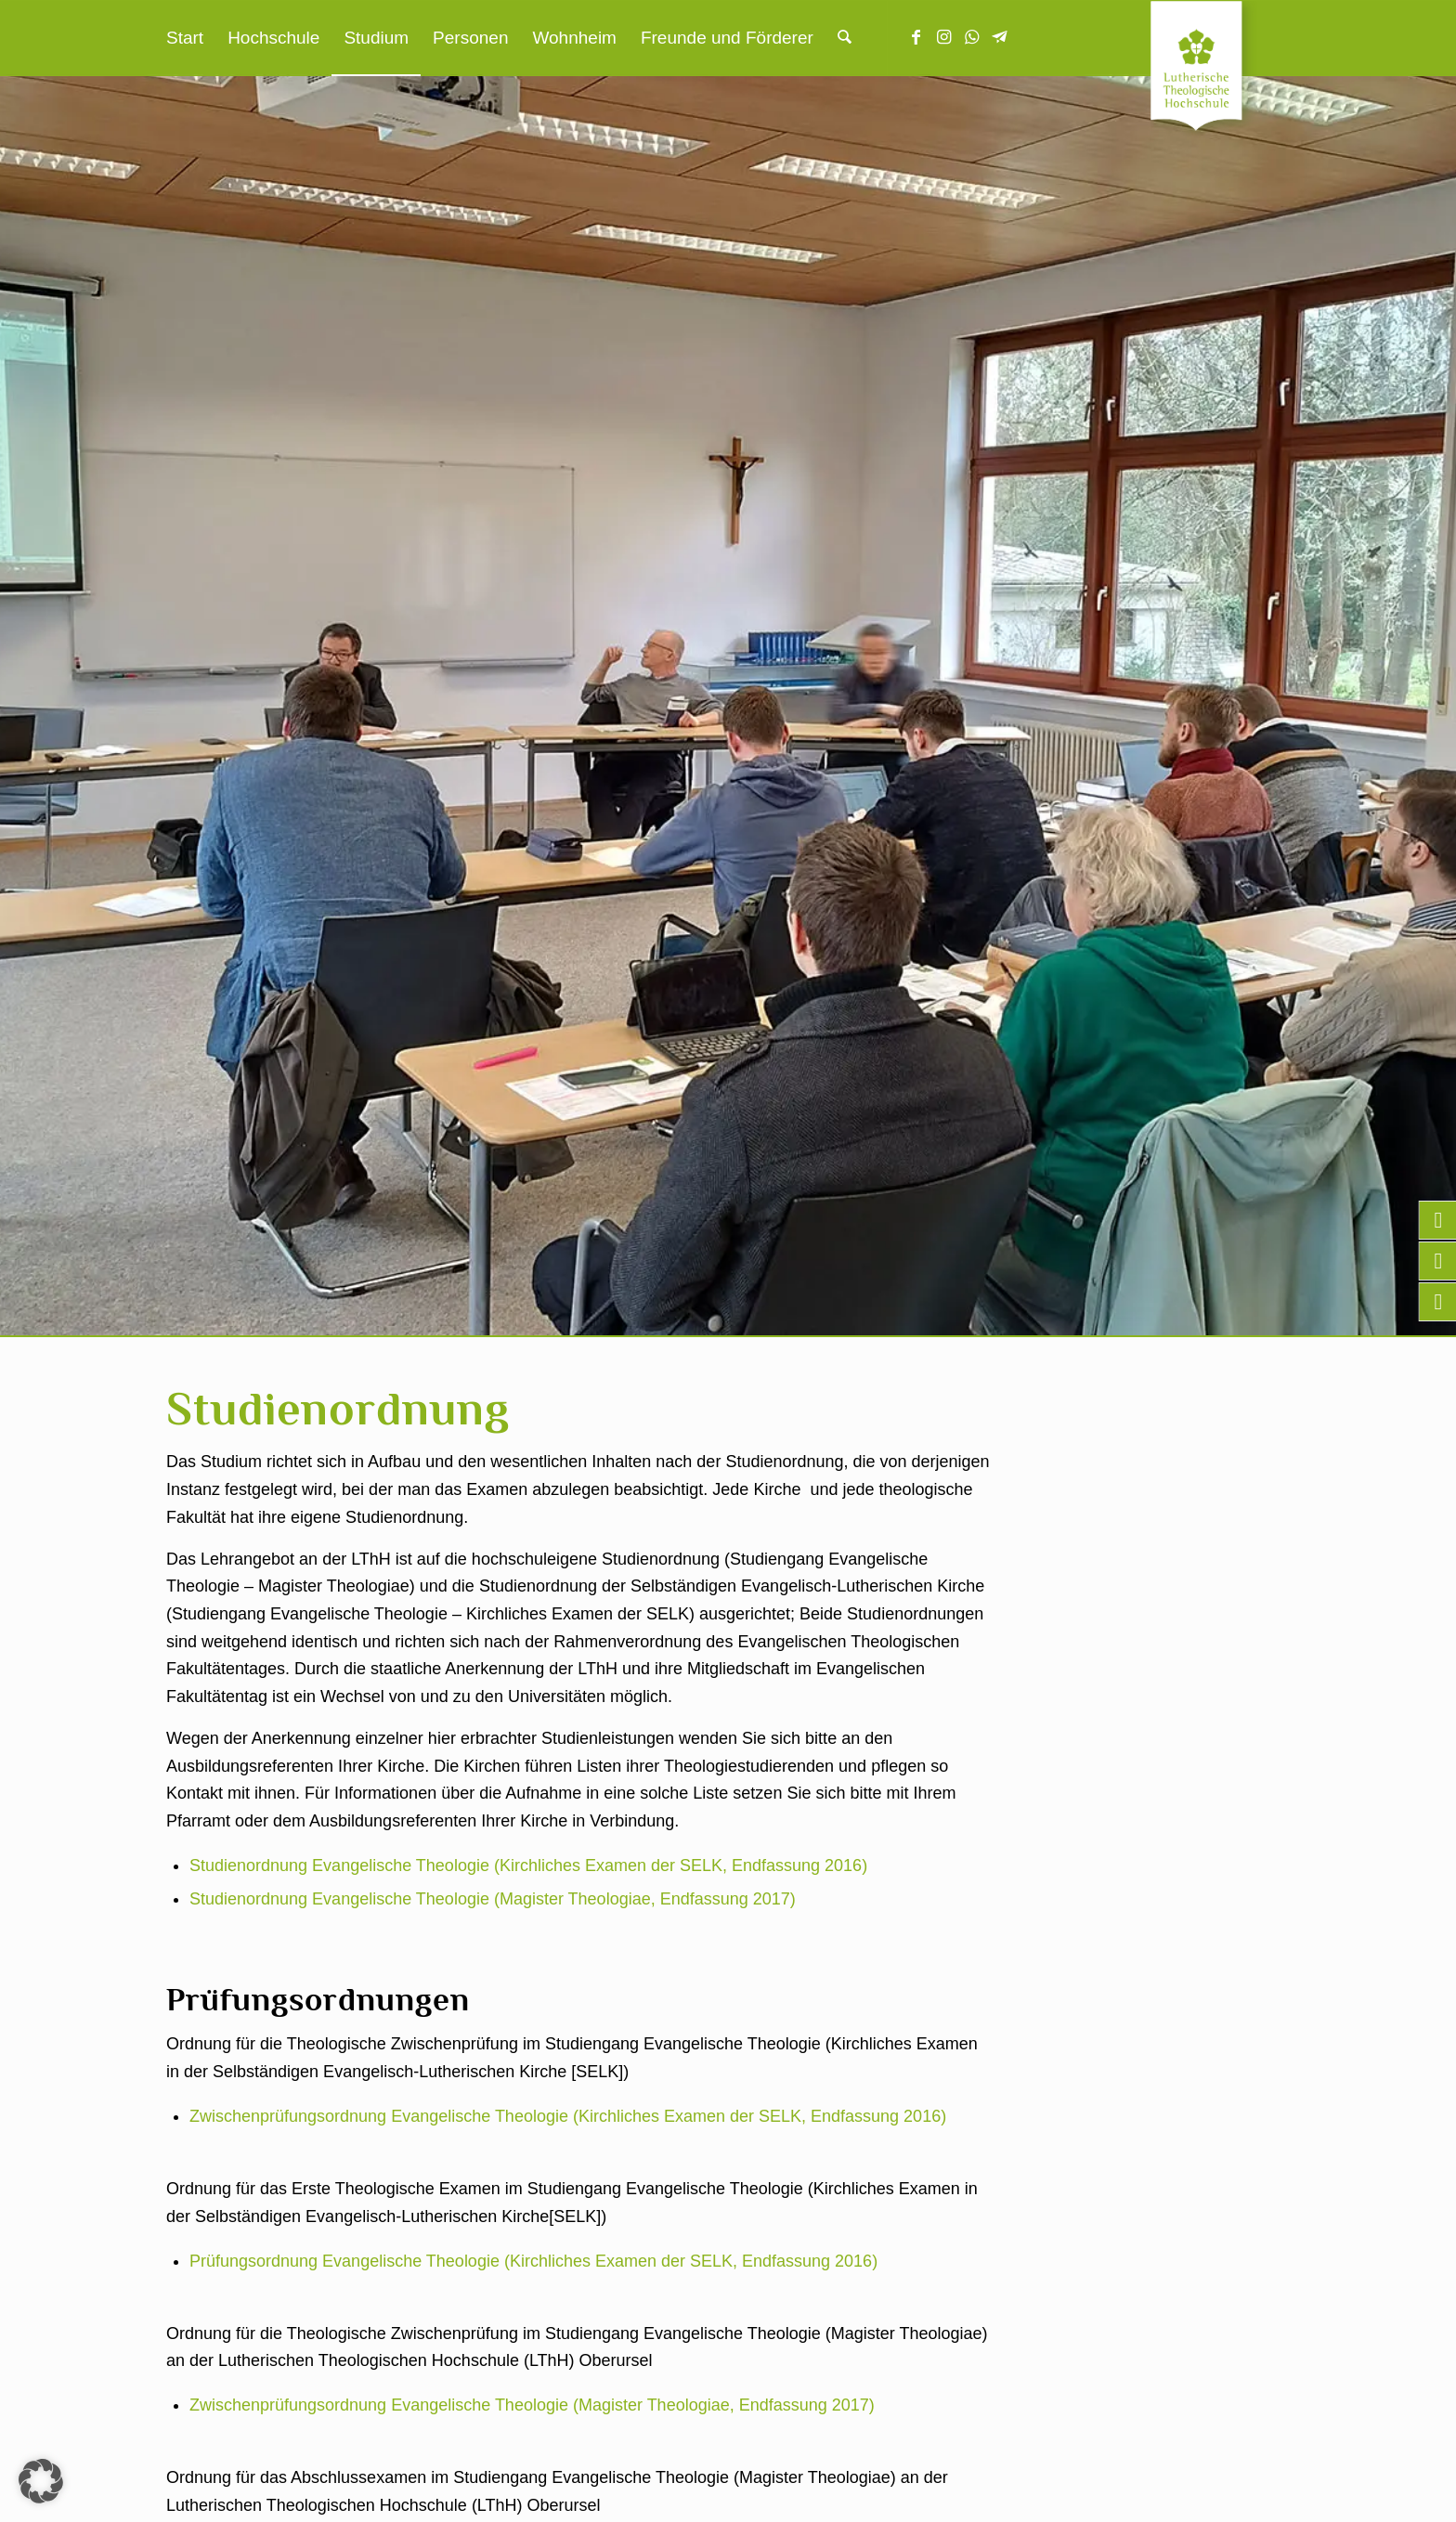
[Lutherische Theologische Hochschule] (1220, 70)
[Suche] (845, 38)
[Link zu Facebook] (916, 37)
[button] (41, 2481)
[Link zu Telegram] (1000, 37)
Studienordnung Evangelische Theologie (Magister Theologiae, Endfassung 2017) (492, 1899)
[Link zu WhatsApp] (972, 37)
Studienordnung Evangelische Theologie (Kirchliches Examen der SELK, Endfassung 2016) (528, 1865)
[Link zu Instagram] (944, 37)
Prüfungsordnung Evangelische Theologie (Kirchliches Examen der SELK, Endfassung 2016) (533, 2261)
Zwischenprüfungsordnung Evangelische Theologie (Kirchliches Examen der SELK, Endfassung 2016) (567, 2116)
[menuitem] (184, 38)
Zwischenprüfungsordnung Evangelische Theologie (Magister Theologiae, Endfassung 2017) (532, 2405)
